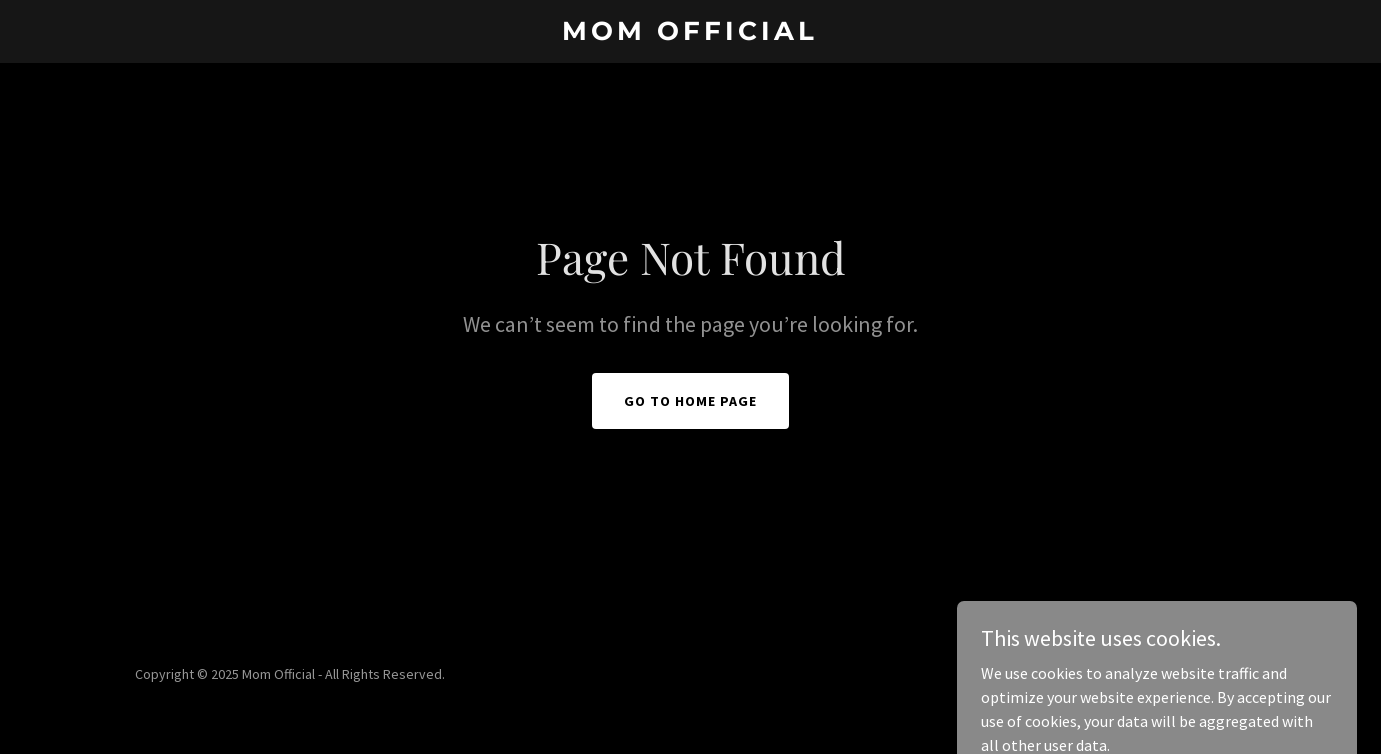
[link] (690, 34)
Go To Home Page (690, 401)
